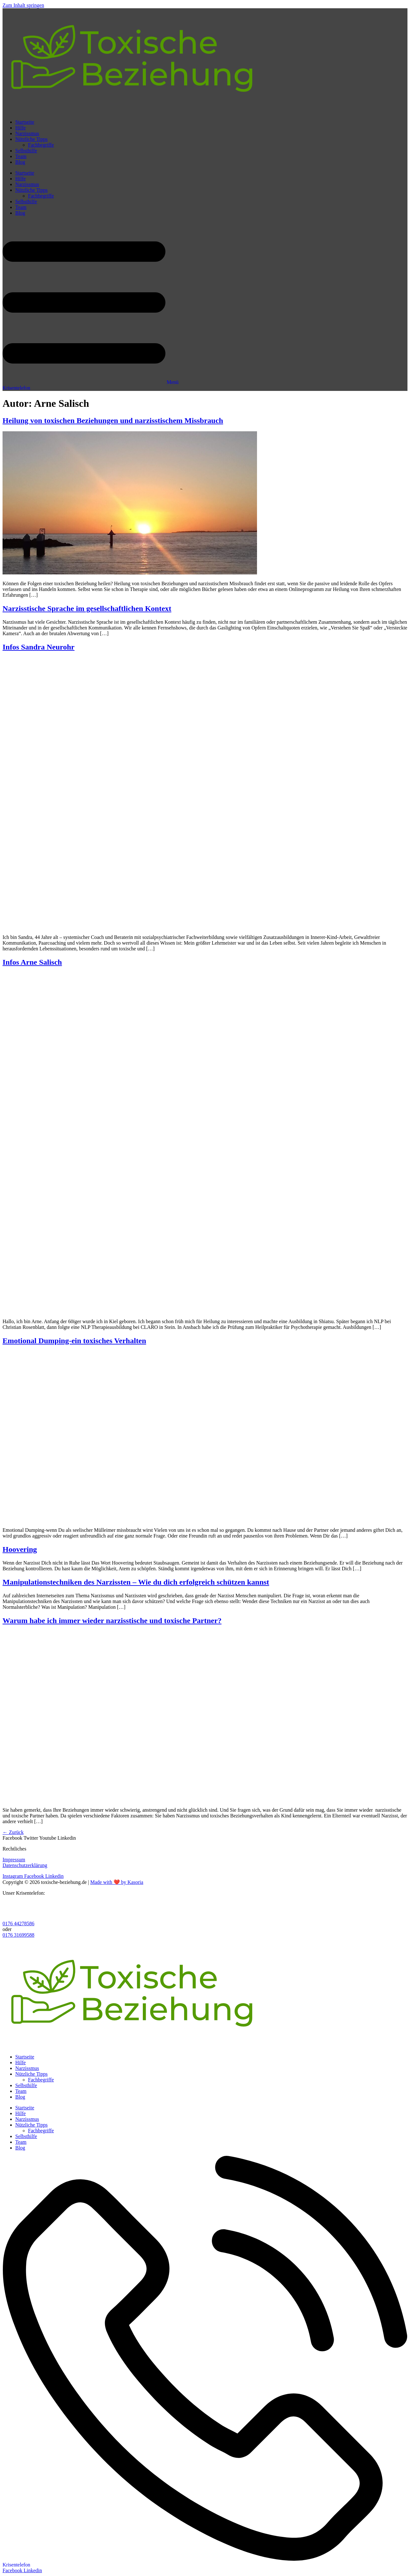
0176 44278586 (18, 1923)
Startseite (24, 122)
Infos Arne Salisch (32, 962)
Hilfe (20, 127)
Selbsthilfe (26, 150)
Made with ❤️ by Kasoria (116, 1882)
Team (20, 156)
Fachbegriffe (41, 145)
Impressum (14, 1859)
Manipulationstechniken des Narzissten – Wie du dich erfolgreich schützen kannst (136, 1582)
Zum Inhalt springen (23, 5)
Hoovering (20, 1549)
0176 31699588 (18, 1935)
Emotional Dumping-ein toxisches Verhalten (74, 1341)
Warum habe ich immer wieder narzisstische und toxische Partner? (112, 1620)
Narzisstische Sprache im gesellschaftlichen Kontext (87, 608)
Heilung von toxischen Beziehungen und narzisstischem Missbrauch (113, 420)
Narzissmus (27, 133)
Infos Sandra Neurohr (38, 647)
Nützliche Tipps (31, 139)
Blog (20, 162)
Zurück (13, 1832)
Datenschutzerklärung (25, 1865)
